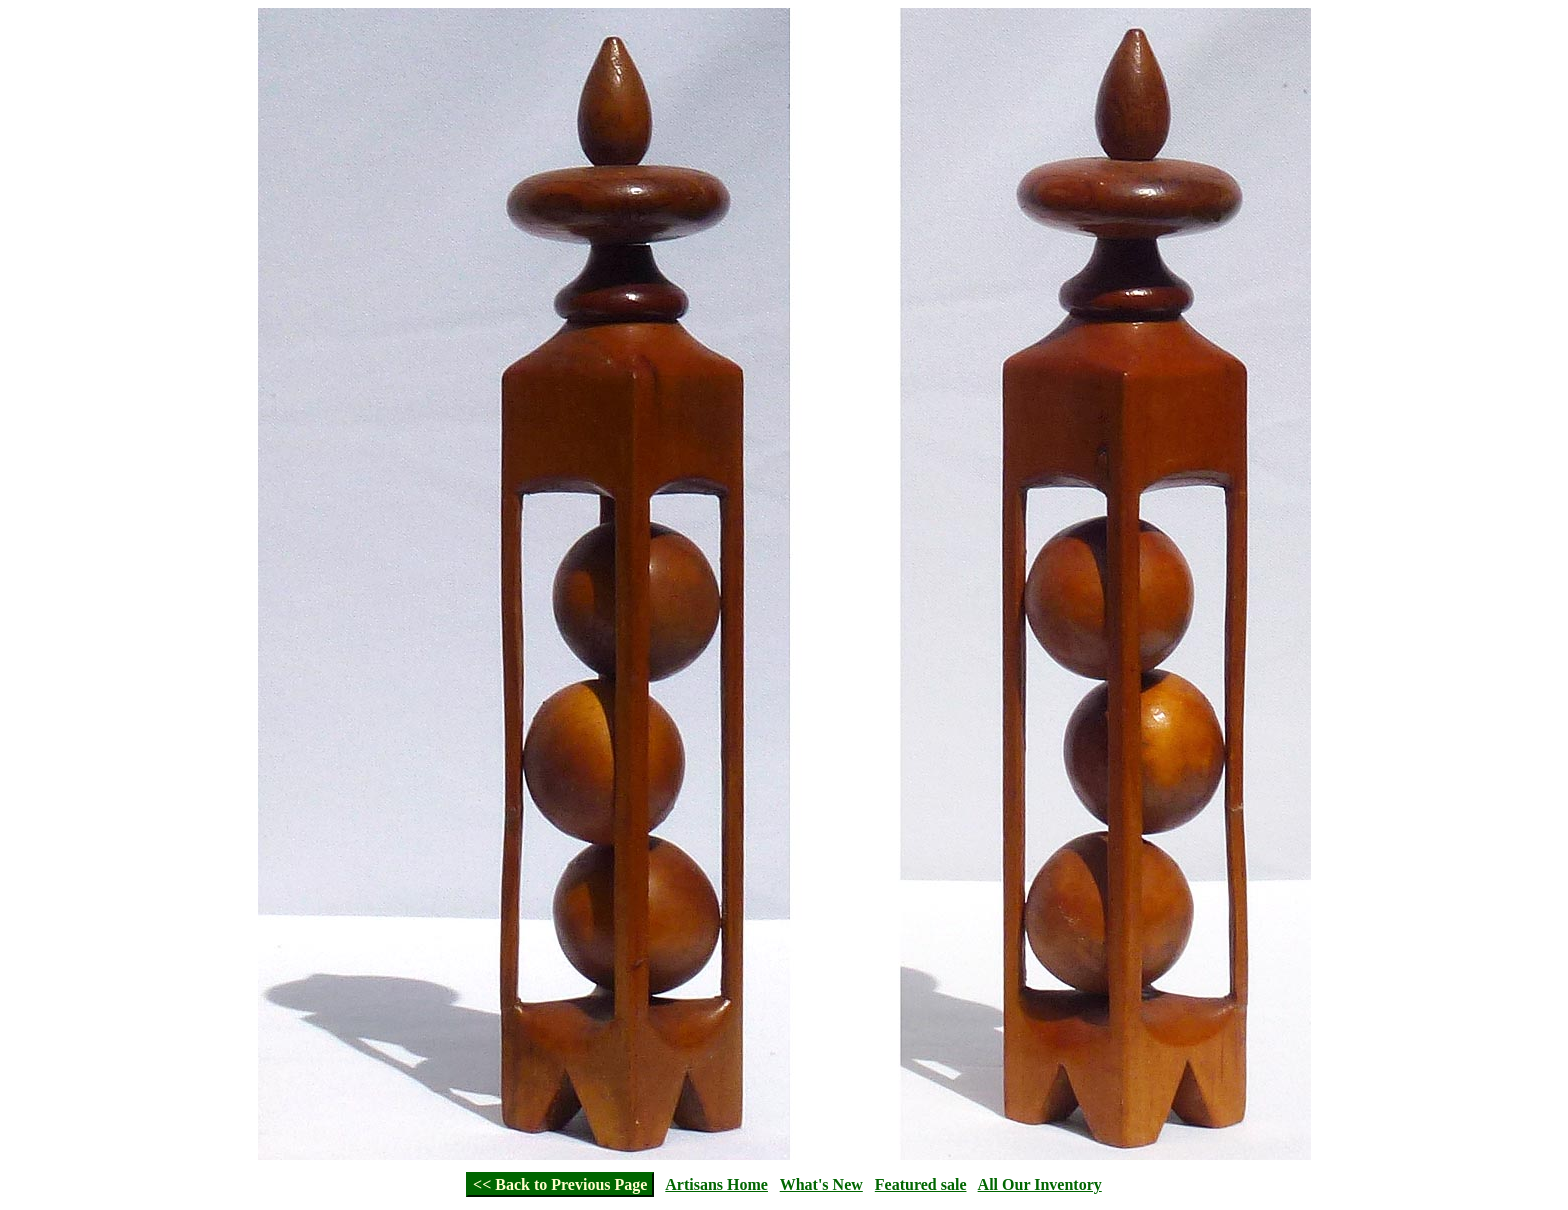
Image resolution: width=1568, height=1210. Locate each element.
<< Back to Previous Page (560, 1184)
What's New (821, 1184)
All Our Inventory (1040, 1184)
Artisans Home (716, 1184)
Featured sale (921, 1184)
